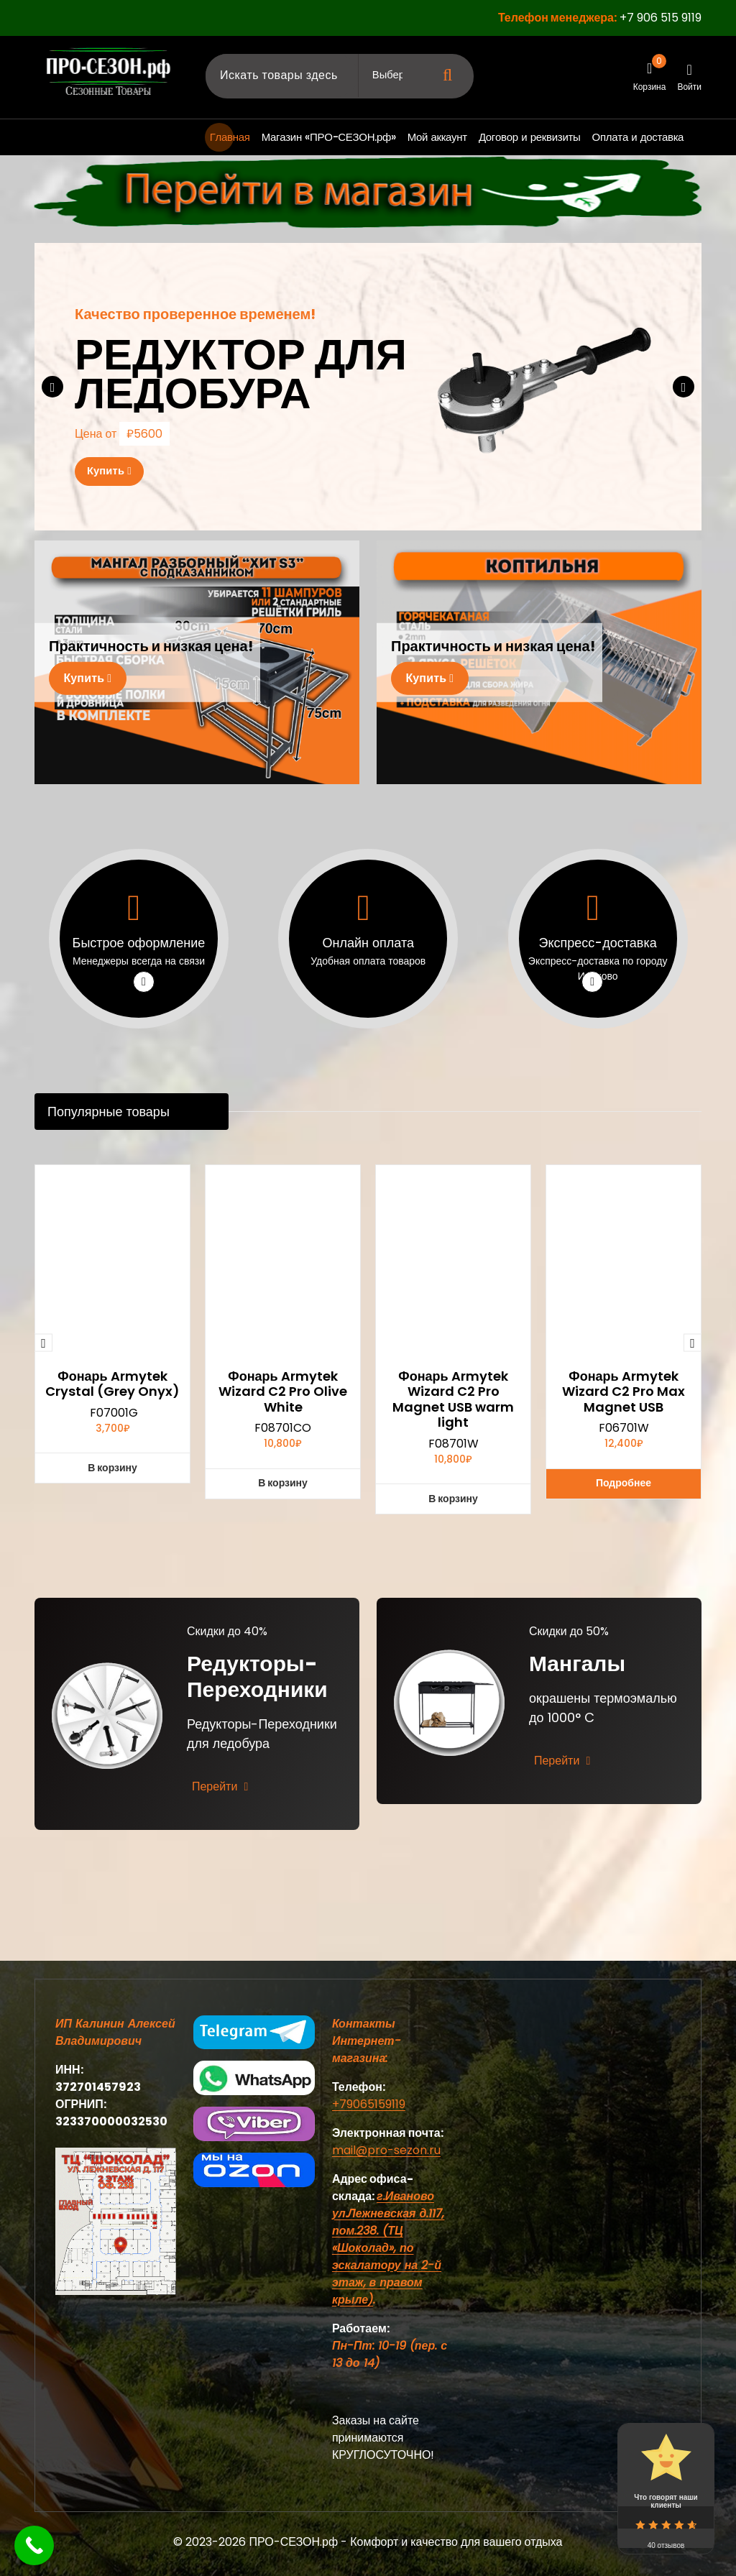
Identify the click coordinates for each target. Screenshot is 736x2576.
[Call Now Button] (34, 2545)
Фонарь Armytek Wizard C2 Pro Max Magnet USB (623, 1734)
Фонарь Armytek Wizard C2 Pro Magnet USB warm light (453, 1742)
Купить (115, 472)
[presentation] (52, 386)
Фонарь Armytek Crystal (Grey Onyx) (112, 1726)
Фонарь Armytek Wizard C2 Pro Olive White (282, 1734)
